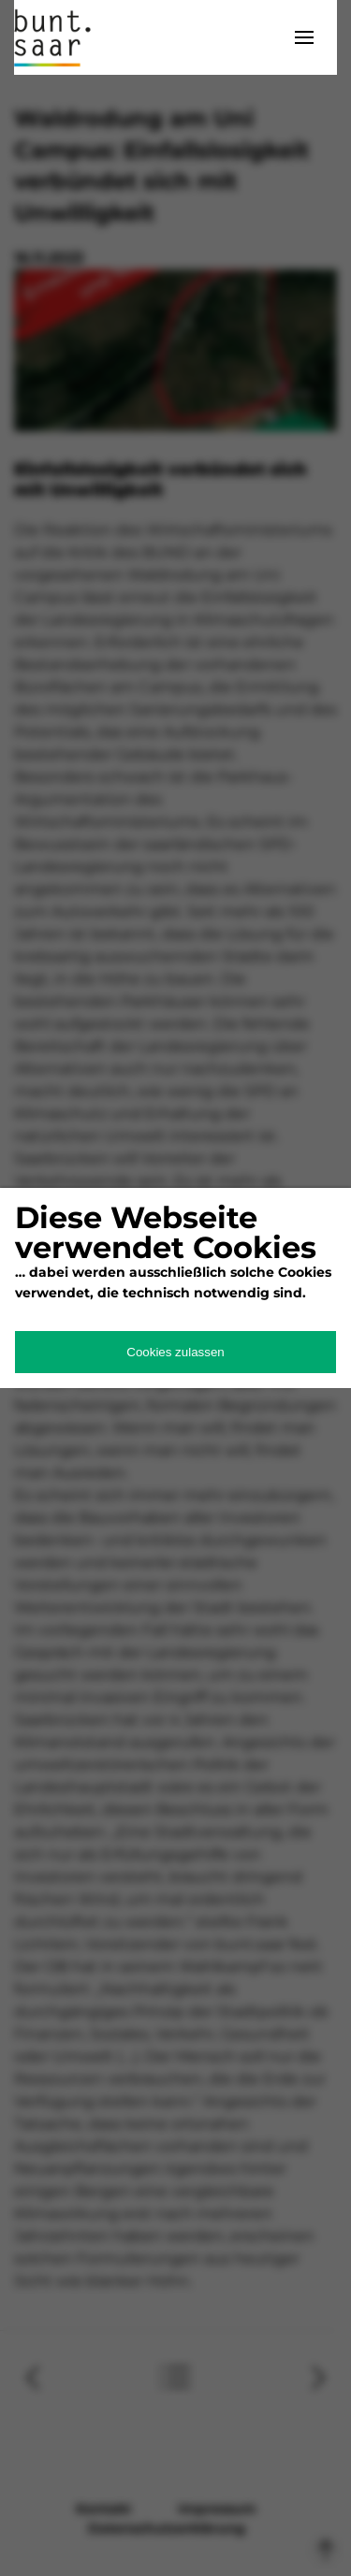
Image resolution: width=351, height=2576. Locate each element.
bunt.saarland (61, 38)
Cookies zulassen (175, 1352)
